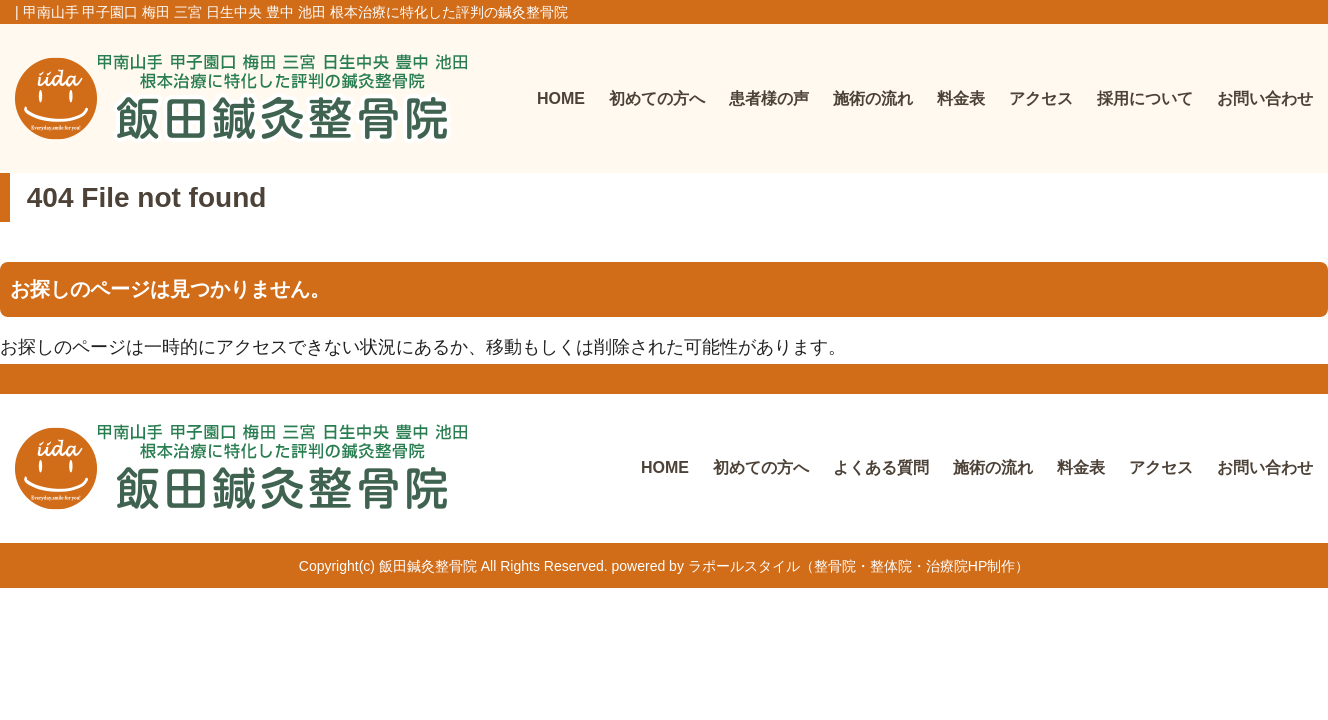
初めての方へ (657, 98)
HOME (561, 98)
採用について (1145, 98)
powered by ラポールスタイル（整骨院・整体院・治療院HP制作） (821, 566)
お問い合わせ (1265, 98)
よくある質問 (881, 467)
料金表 (961, 98)
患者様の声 (769, 98)
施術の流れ (873, 98)
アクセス (1041, 98)
